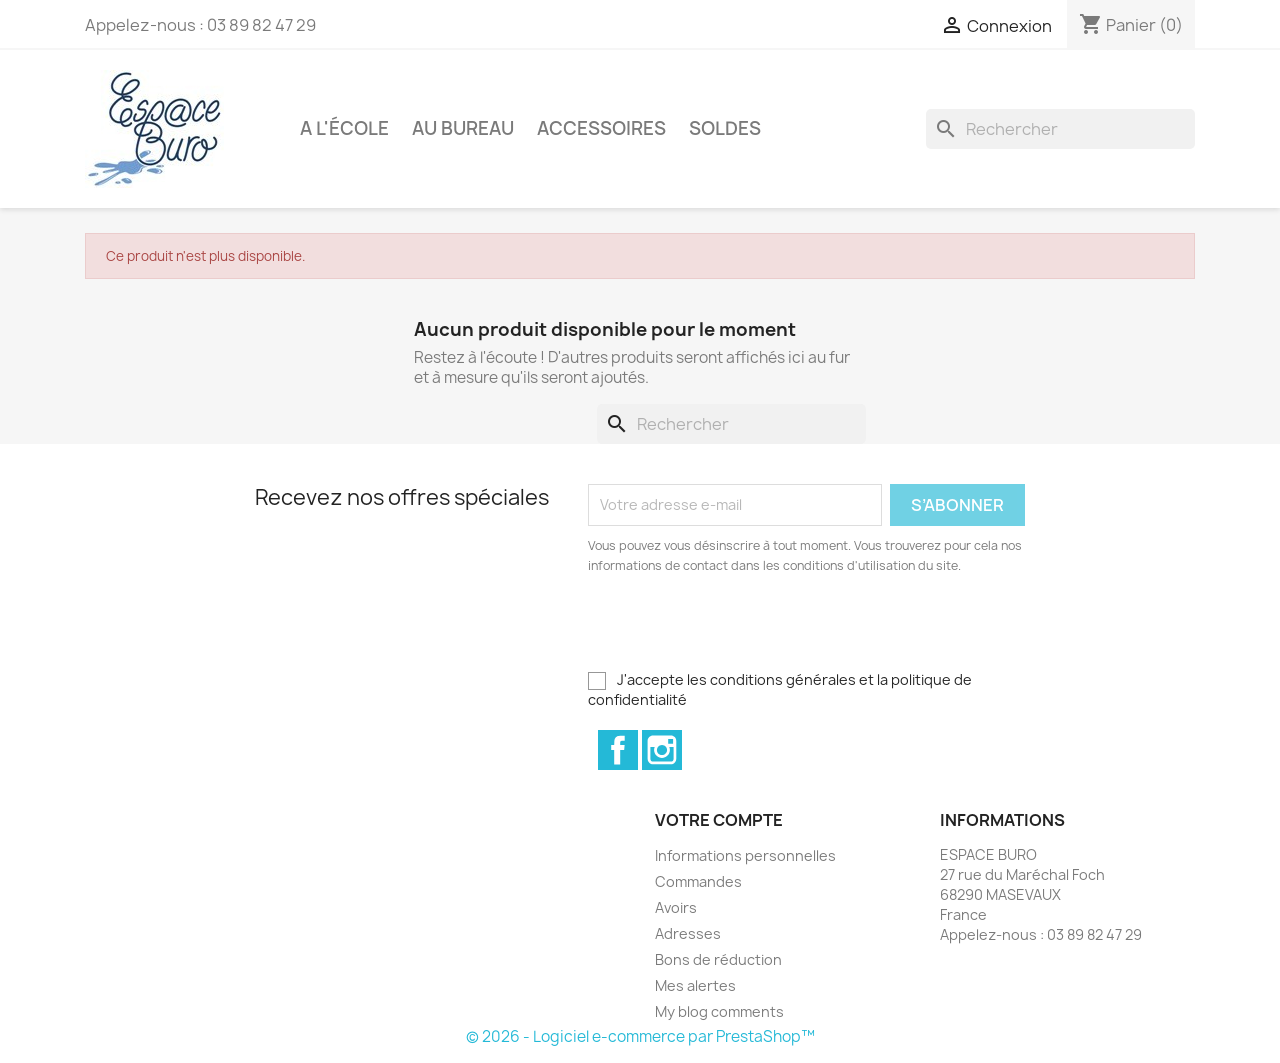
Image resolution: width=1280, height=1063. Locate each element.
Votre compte (719, 820)
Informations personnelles (745, 855)
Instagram (662, 750)
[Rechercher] (1060, 129)
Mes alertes (695, 985)
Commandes (698, 881)
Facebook (618, 750)
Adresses (688, 933)
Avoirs (676, 907)
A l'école (344, 128)
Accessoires (601, 128)
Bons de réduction (718, 959)
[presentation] (755, 631)
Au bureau (463, 128)
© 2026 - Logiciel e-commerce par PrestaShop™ (640, 1036)
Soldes (725, 128)
